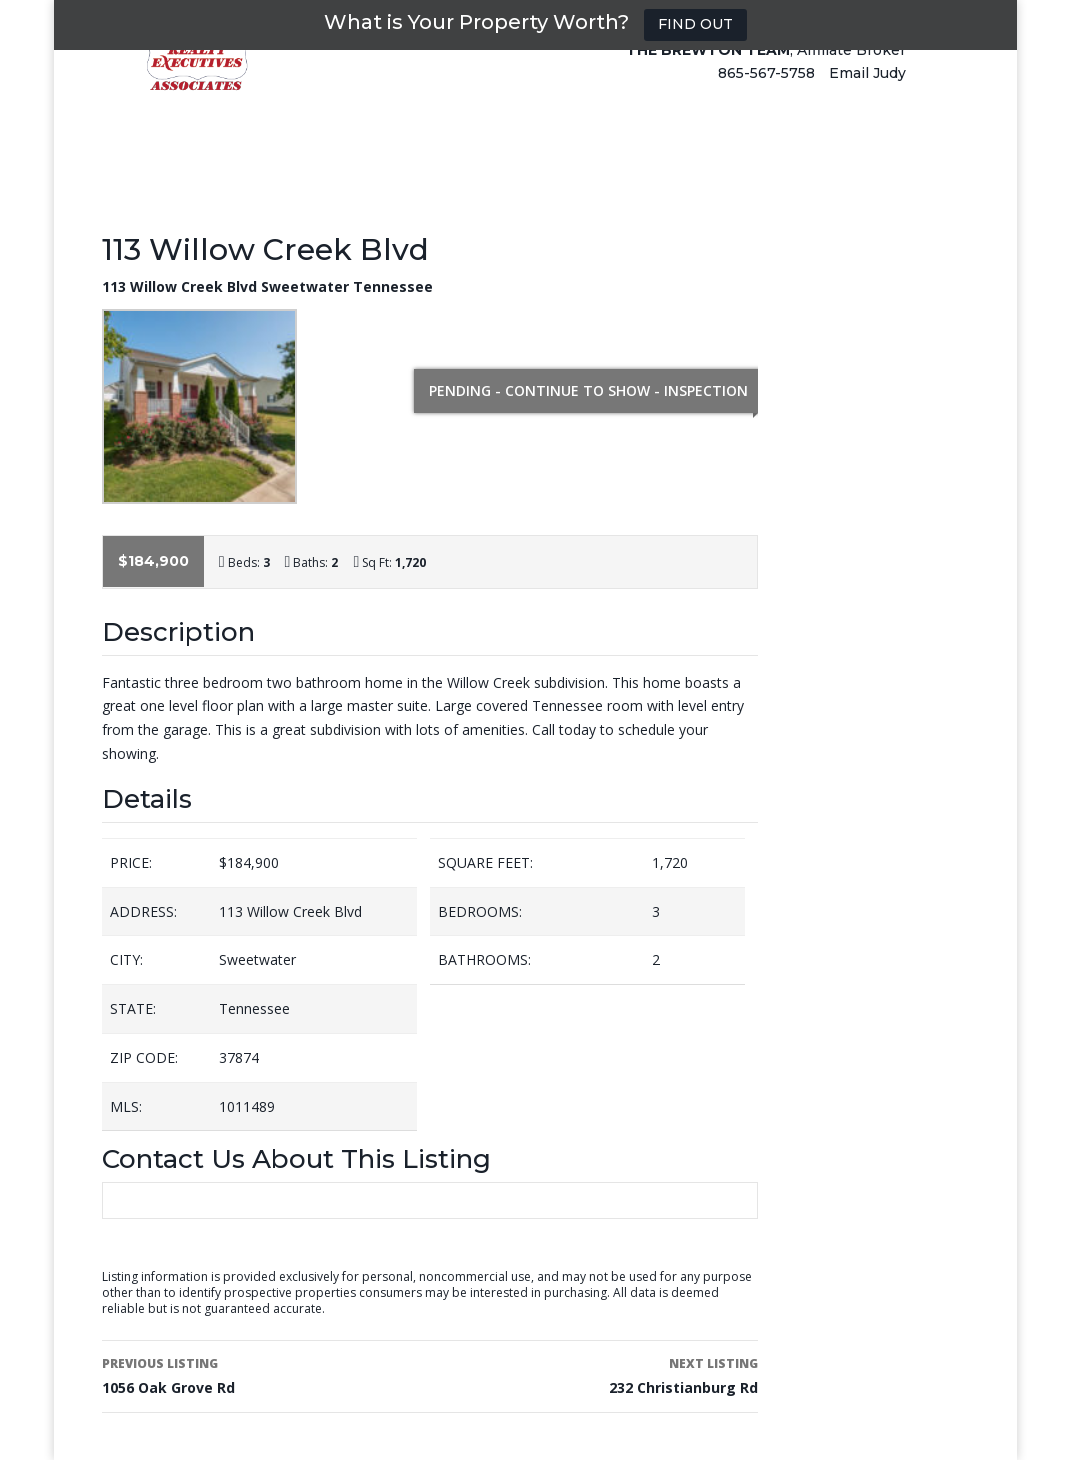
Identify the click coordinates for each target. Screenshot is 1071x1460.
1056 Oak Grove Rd (259, 1374)
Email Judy (867, 92)
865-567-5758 (766, 92)
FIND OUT (695, 24)
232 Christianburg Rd (600, 1374)
